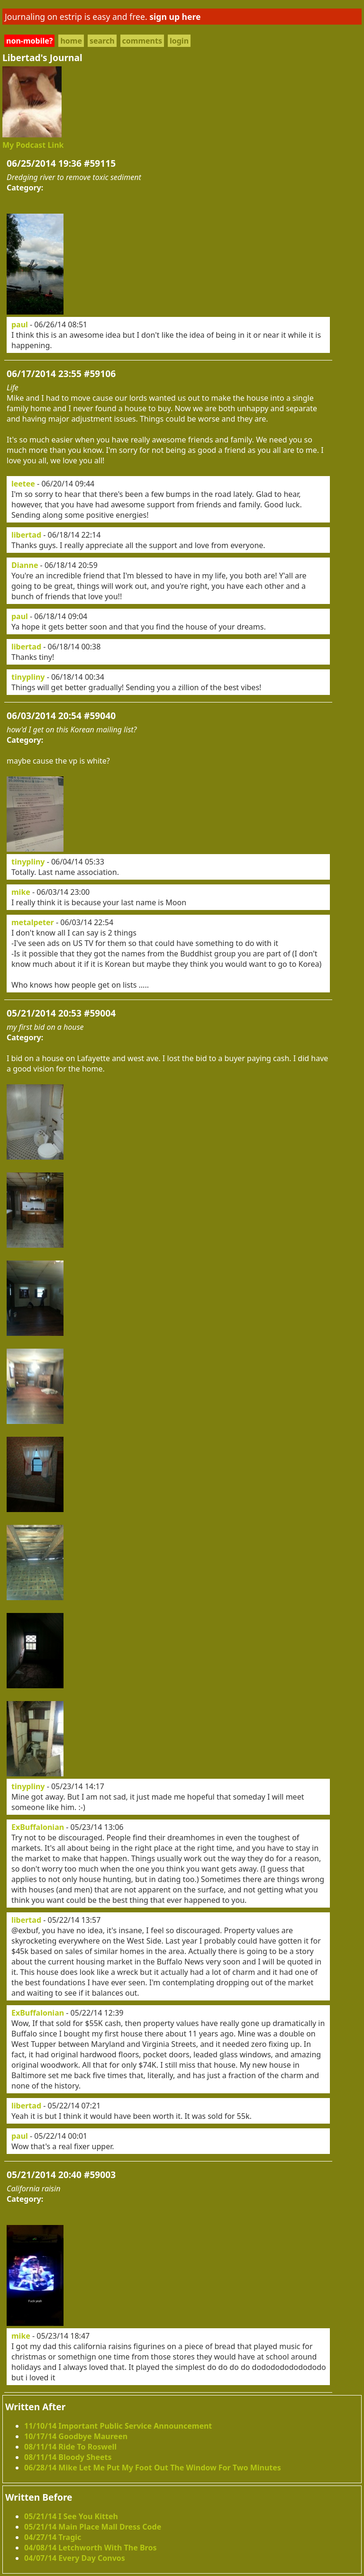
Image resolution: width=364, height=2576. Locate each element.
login (179, 41)
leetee (23, 483)
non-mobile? (29, 41)
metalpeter (32, 922)
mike (20, 892)
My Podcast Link (33, 145)
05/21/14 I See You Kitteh (71, 2516)
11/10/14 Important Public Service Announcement (118, 2426)
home (71, 41)
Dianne (24, 565)
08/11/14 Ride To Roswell (70, 2446)
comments (142, 41)
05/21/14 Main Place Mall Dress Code (92, 2527)
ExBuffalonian (37, 1827)
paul (19, 324)
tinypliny (28, 677)
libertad (26, 535)
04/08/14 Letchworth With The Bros (90, 2547)
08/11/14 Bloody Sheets (67, 2457)
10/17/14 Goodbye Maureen (75, 2436)
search (102, 41)
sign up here (174, 16)
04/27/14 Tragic (52, 2537)
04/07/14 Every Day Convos (74, 2558)
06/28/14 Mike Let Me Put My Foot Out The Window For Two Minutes (152, 2467)
